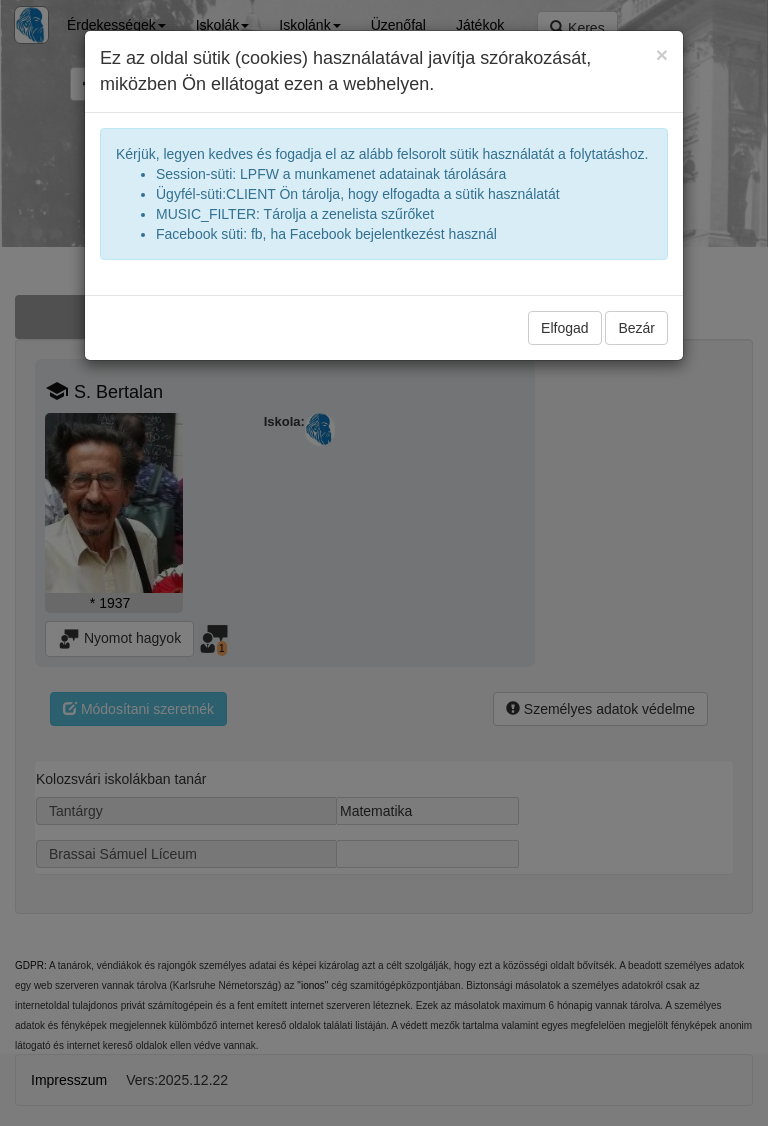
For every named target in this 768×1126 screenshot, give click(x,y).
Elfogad (564, 328)
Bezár (636, 328)
